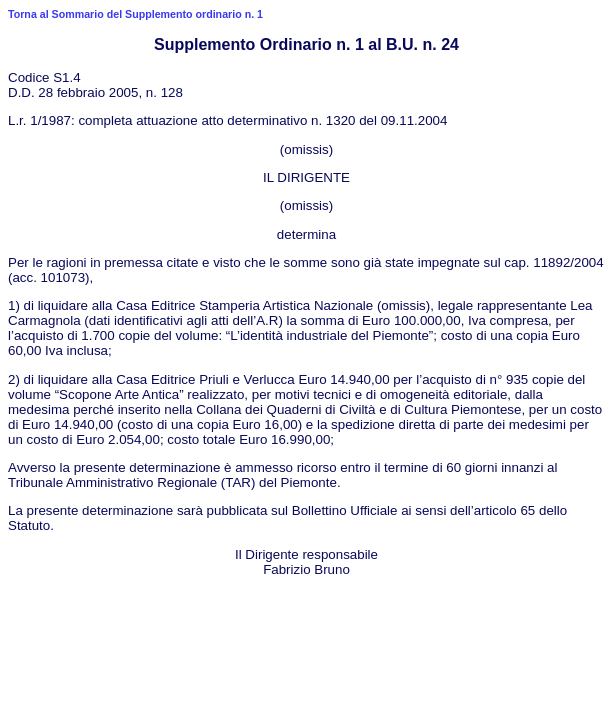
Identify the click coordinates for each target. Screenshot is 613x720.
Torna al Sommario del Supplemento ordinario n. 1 (135, 14)
